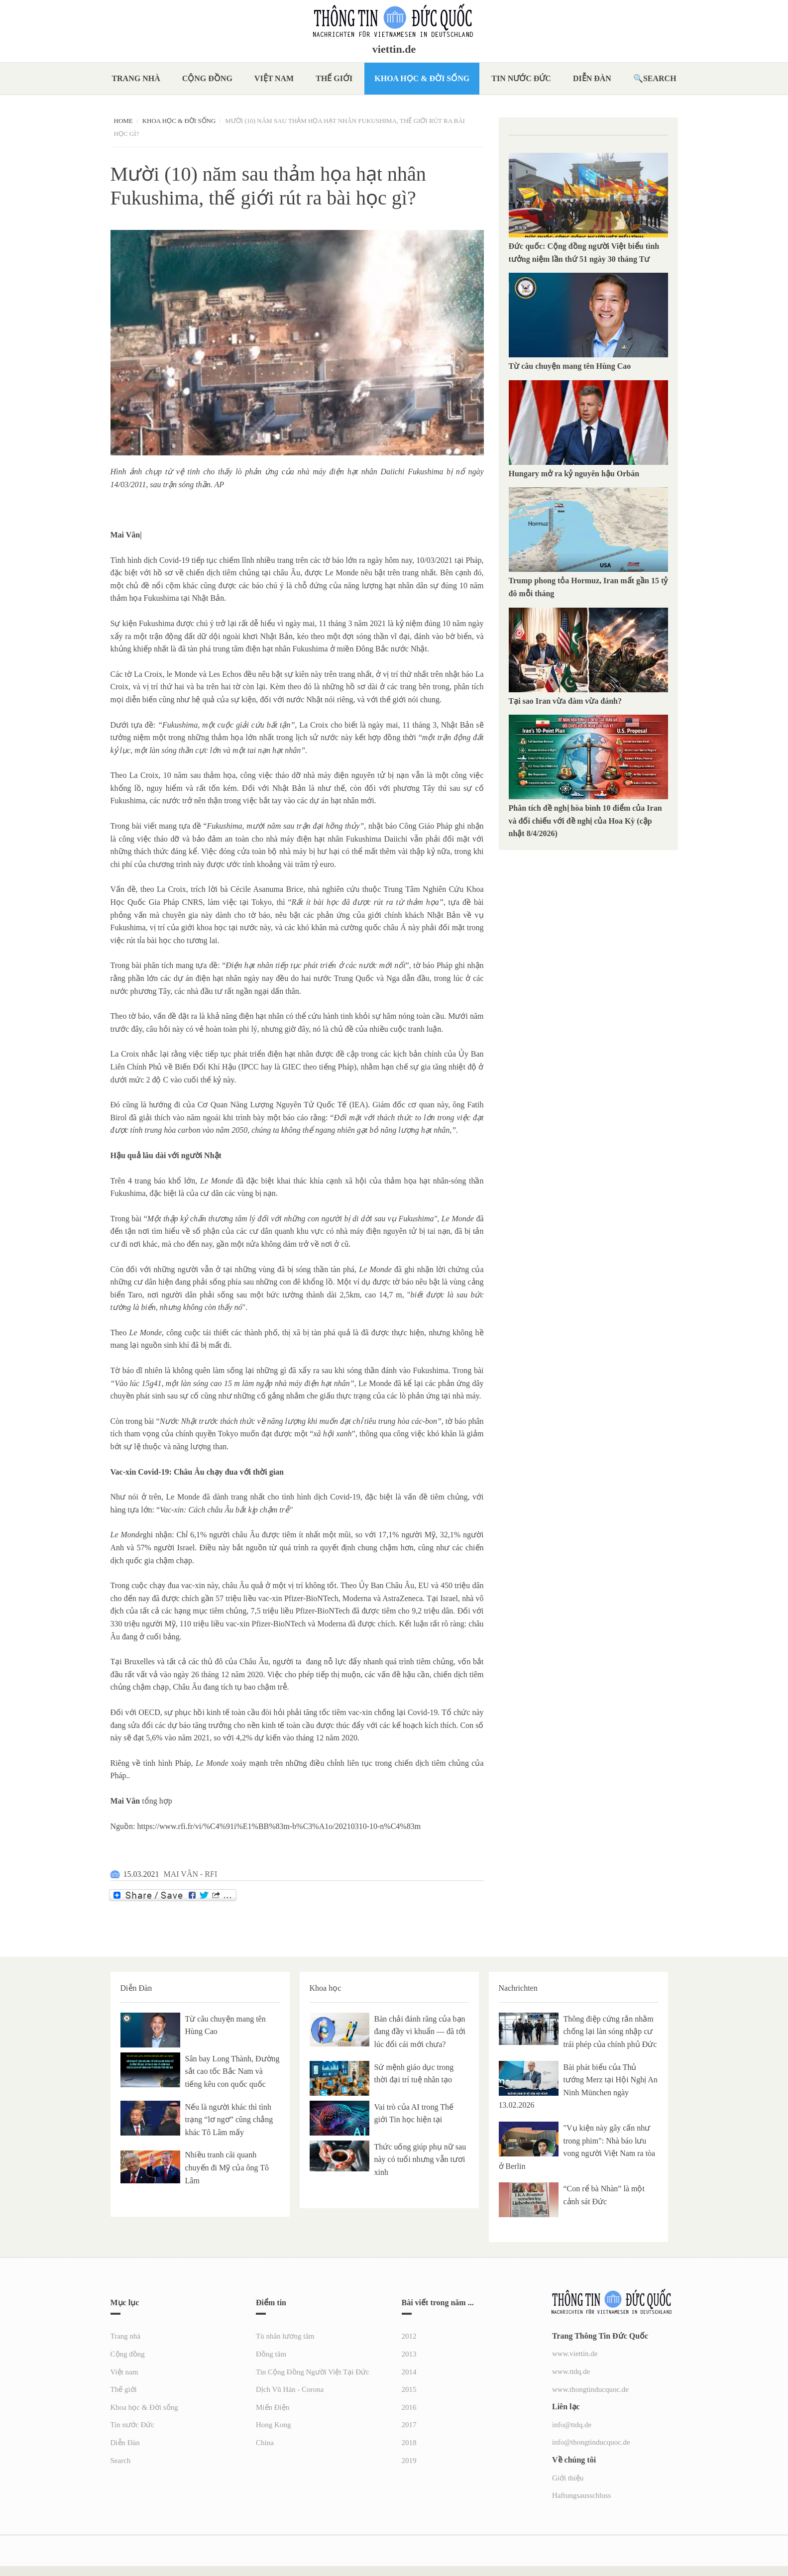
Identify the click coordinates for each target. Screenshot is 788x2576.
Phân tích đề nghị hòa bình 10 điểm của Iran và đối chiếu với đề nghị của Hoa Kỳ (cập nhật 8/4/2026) (585, 821)
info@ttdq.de (571, 2425)
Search (659, 78)
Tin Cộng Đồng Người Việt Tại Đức (312, 2372)
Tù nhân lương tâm (285, 2336)
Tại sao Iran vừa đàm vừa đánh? (565, 701)
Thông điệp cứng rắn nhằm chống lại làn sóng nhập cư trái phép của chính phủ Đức (610, 2031)
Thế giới (334, 78)
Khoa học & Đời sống (421, 78)
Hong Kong (273, 2425)
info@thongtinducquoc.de (591, 2442)
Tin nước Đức (521, 78)
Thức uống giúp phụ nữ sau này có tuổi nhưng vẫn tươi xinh (420, 2159)
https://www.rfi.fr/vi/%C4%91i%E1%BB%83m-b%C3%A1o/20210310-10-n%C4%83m (279, 1826)
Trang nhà (136, 78)
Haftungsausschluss (581, 2495)
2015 (409, 2389)
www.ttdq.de (571, 2371)
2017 (409, 2425)
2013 (409, 2354)
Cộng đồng (207, 78)
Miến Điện (272, 2407)
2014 (409, 2372)
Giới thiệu (567, 2478)
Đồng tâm (271, 2354)
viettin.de (394, 49)
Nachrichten (518, 1988)
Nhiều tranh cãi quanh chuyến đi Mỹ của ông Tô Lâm (227, 2167)
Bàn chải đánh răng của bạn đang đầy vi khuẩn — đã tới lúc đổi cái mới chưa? (420, 2031)
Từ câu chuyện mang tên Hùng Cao (570, 366)
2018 (409, 2443)
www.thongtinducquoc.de (590, 2389)
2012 (409, 2336)
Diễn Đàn (592, 78)
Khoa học (325, 1988)
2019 (409, 2461)
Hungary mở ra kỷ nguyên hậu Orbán (574, 473)
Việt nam (274, 78)
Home (123, 120)
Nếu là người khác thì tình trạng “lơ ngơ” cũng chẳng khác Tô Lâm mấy (229, 2120)
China (265, 2443)
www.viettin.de (575, 2354)
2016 (409, 2407)
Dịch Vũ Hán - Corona (290, 2389)
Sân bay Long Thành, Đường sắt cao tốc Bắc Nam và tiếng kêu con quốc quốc (232, 2071)
